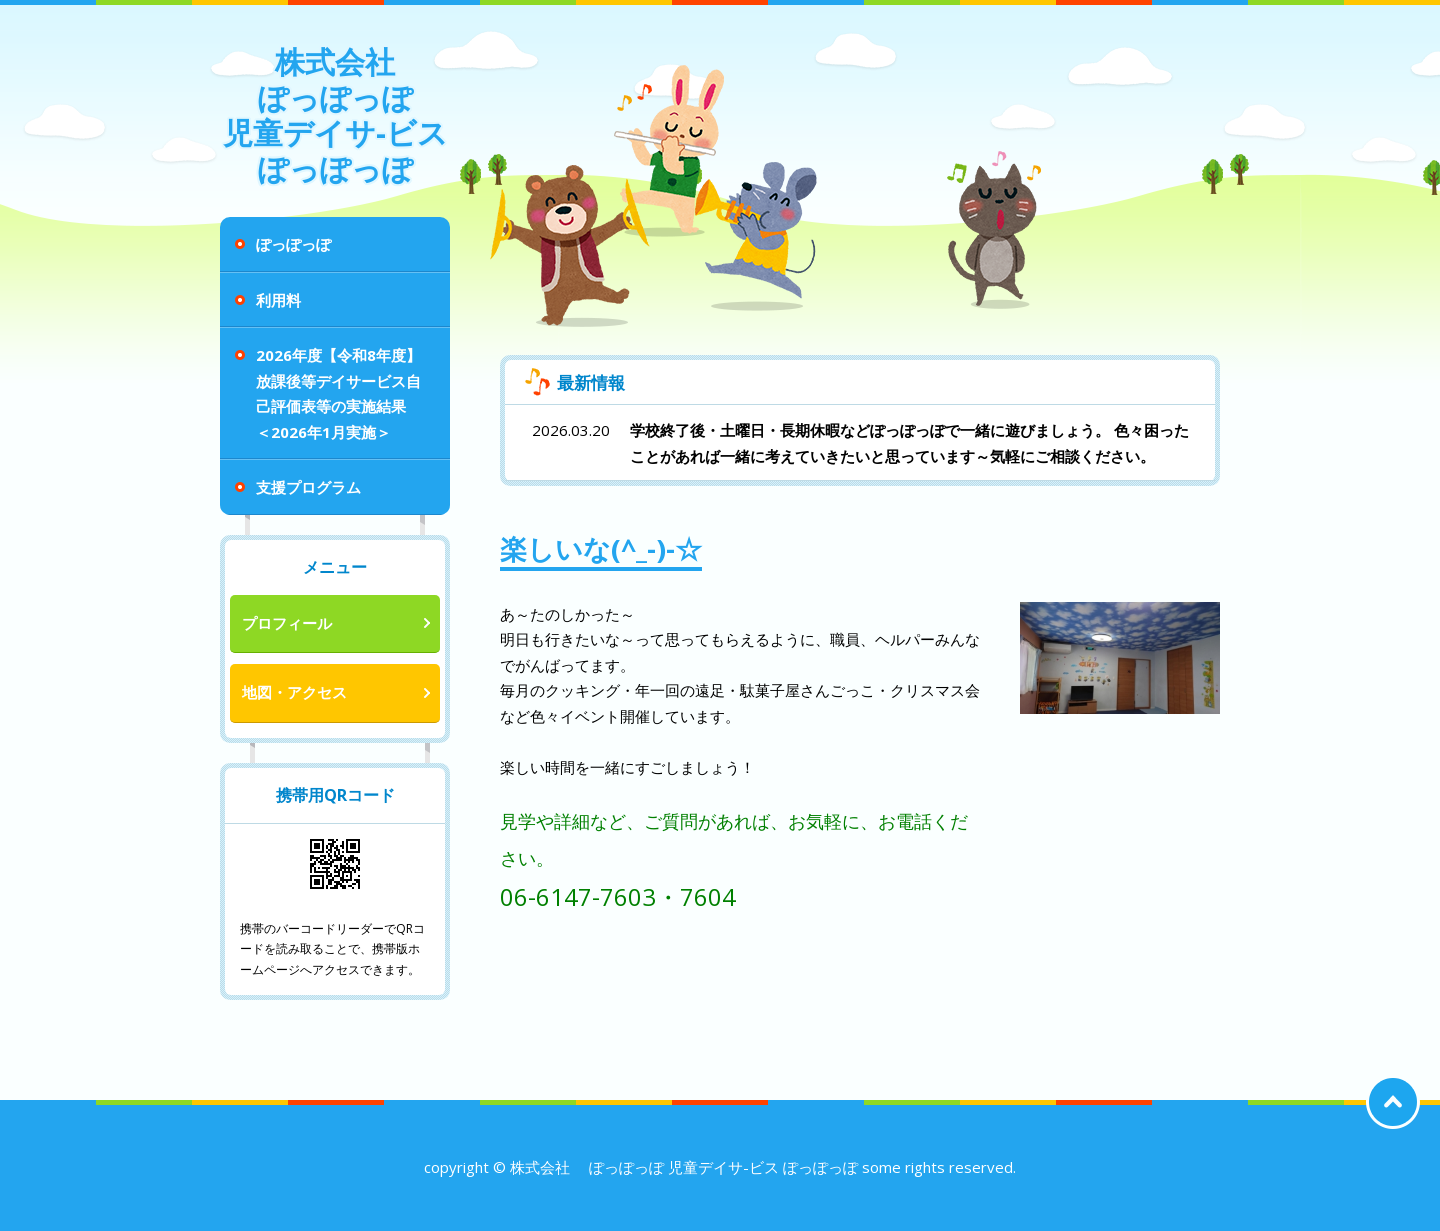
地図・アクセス (294, 692)
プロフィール (287, 623)
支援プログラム (308, 487)
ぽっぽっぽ (293, 244)
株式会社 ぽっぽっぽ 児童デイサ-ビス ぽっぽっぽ (335, 115)
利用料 (278, 300)
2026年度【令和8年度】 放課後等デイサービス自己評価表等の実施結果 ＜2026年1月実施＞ (338, 393)
